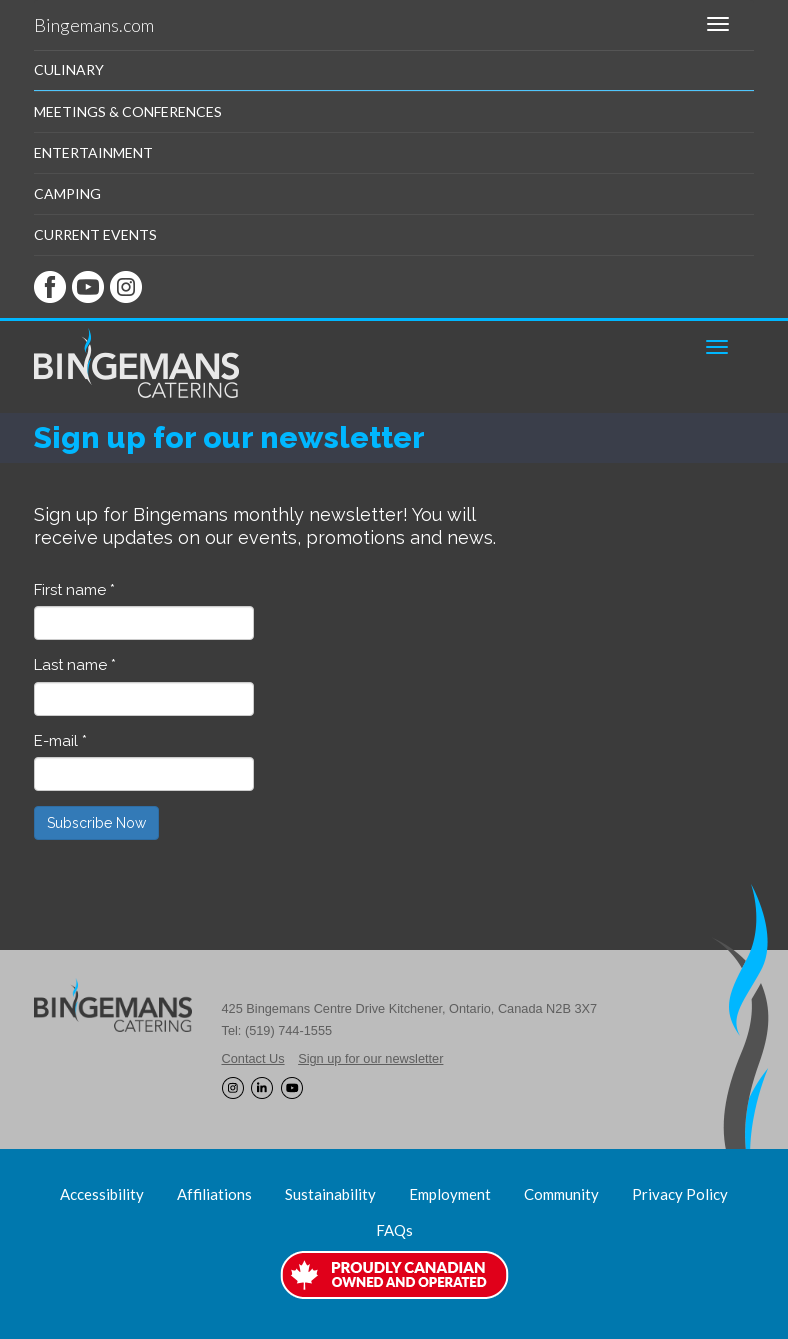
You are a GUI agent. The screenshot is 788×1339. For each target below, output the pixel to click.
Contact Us (253, 1058)
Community (561, 1194)
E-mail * (60, 741)
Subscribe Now (96, 823)
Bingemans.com (94, 25)
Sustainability (330, 1194)
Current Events (95, 234)
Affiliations (214, 1194)
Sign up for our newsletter (370, 1058)
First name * (74, 590)
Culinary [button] (69, 69)
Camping (67, 193)
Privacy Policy (680, 1194)
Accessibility (102, 1194)
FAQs (394, 1230)
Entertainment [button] (93, 152)
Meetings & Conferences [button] (128, 111)
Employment (450, 1194)
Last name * (75, 665)
